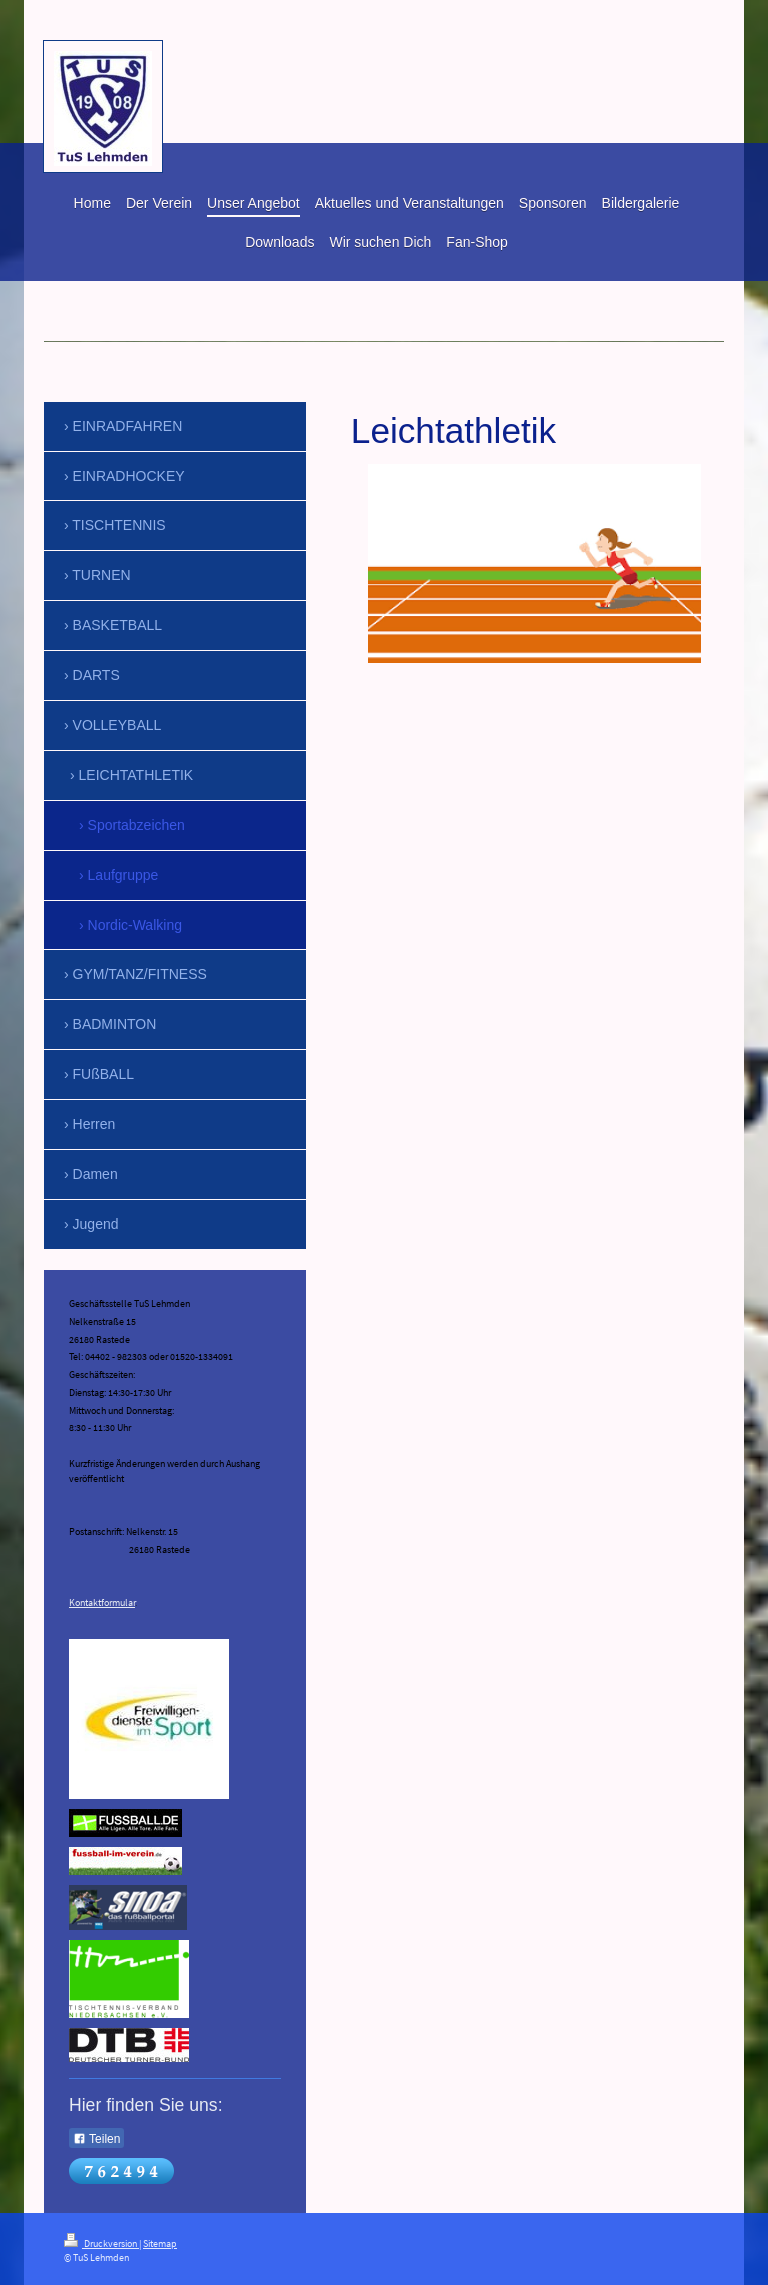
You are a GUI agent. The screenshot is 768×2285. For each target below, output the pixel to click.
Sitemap (160, 2244)
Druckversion (101, 2244)
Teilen (96, 2139)
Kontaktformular (102, 1603)
